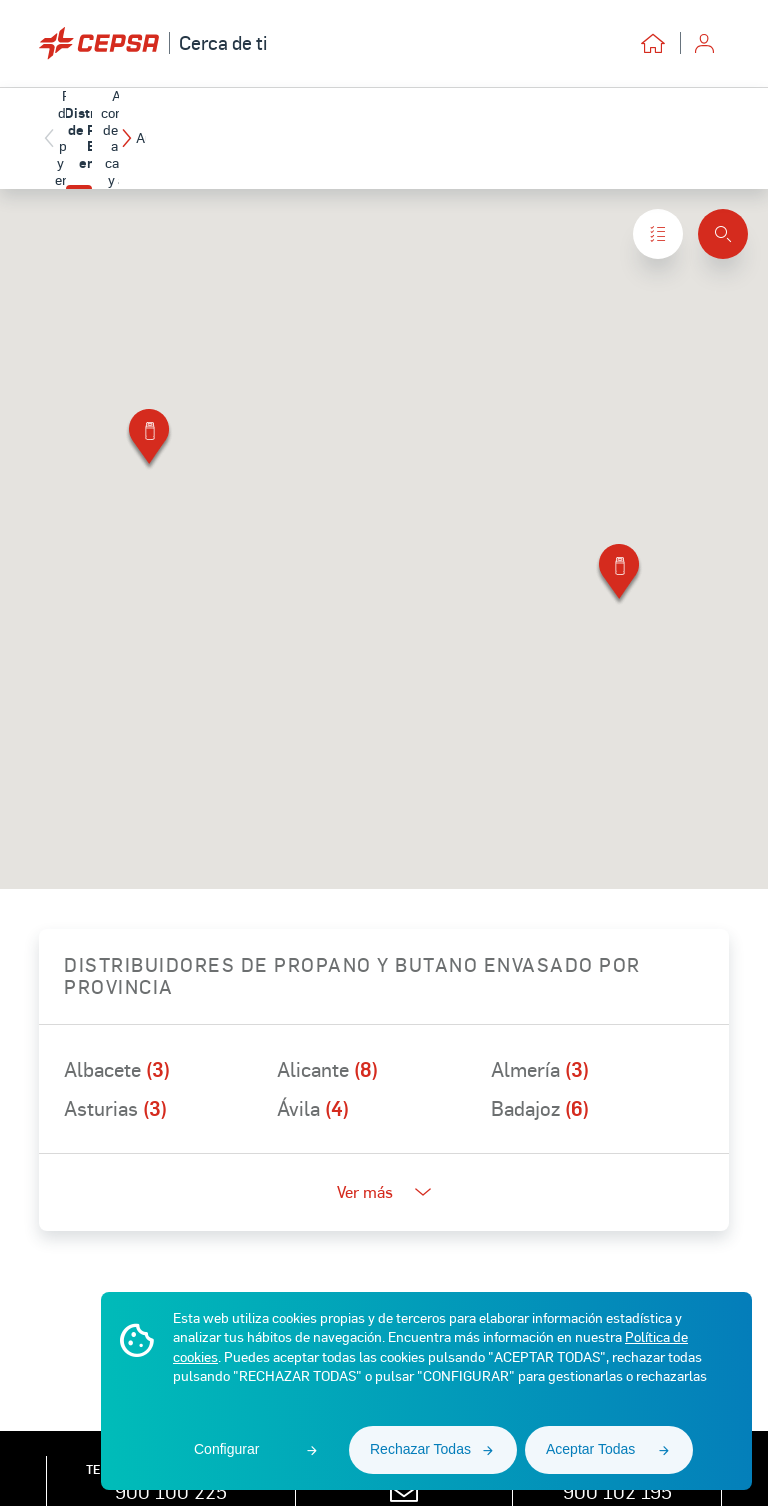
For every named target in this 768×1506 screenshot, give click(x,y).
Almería (540, 1040)
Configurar (226, 1449)
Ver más (384, 1162)
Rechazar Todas (420, 1449)
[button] (714, 124)
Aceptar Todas (590, 1449)
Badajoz (540, 1079)
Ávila (313, 1079)
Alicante (327, 1040)
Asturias (115, 1079)
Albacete (117, 1040)
